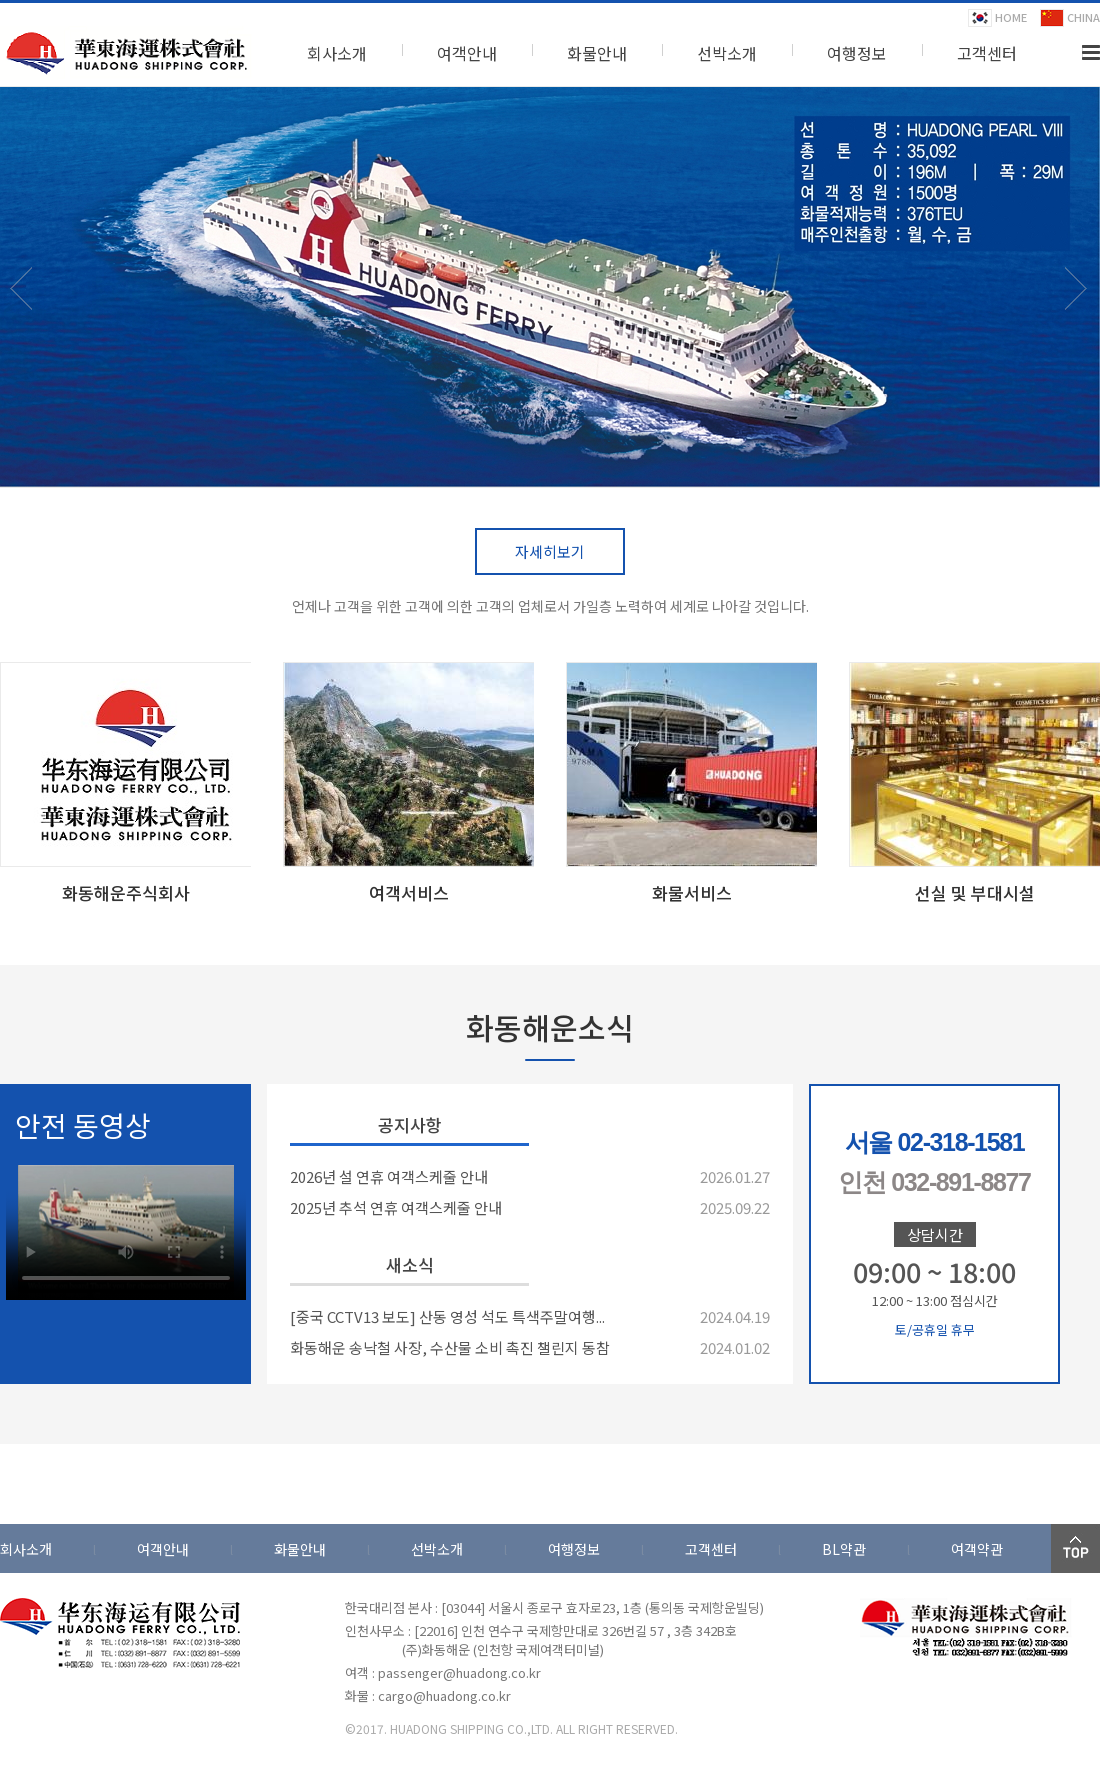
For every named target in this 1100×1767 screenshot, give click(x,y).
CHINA (1070, 18)
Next (1082, 307)
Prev (27, 307)
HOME (997, 18)
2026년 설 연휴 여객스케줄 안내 (389, 1176)
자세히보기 (550, 551)
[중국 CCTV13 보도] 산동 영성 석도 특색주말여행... (447, 1316)
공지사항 (410, 1124)
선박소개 (727, 53)
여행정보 (857, 53)
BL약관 (844, 1549)
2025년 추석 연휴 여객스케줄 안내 (396, 1207)
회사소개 (337, 53)
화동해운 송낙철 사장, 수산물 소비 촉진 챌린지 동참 (450, 1347)
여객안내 (467, 53)
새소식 (410, 1264)
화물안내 (597, 53)
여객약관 (977, 1549)
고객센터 (987, 53)
